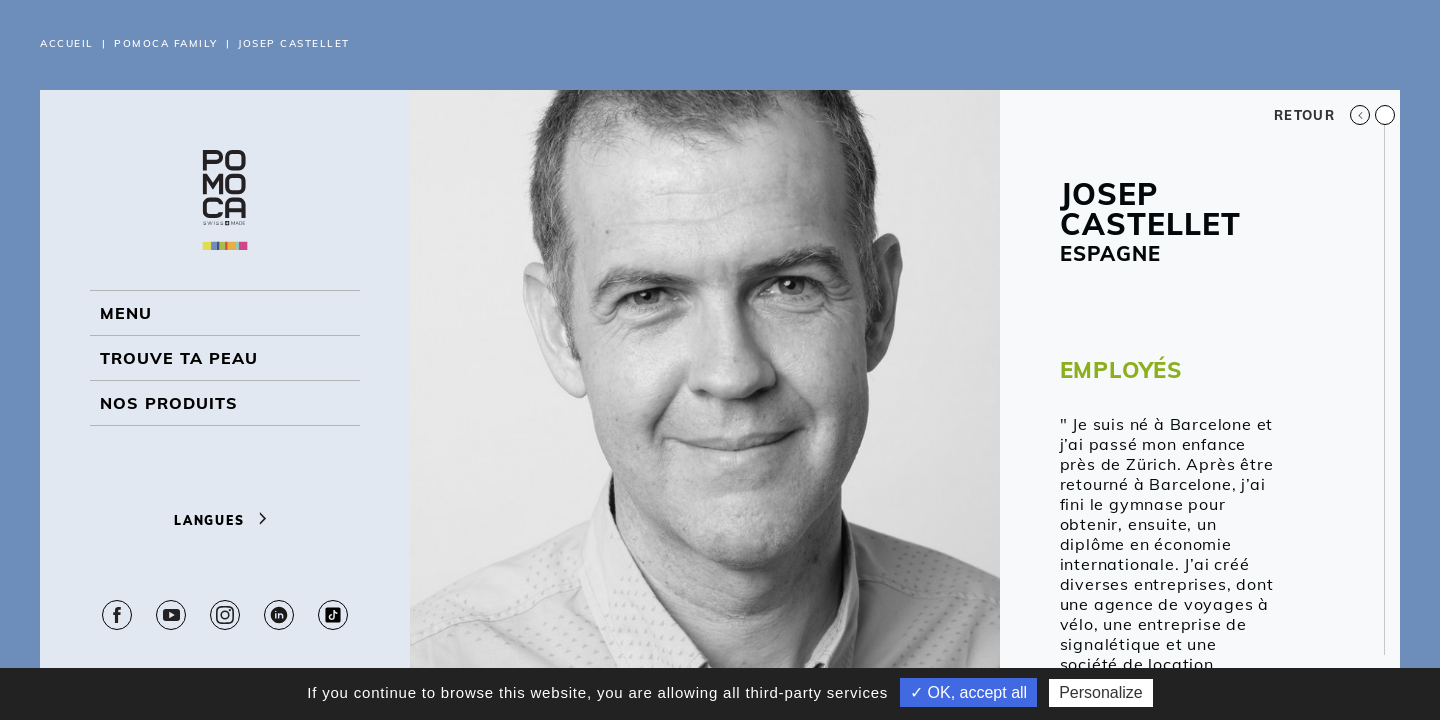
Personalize (1101, 692)
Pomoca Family (166, 43)
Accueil (67, 43)
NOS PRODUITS (169, 403)
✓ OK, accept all (968, 692)
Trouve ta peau (179, 358)
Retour (1322, 115)
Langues (225, 520)
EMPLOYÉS (1121, 370)
